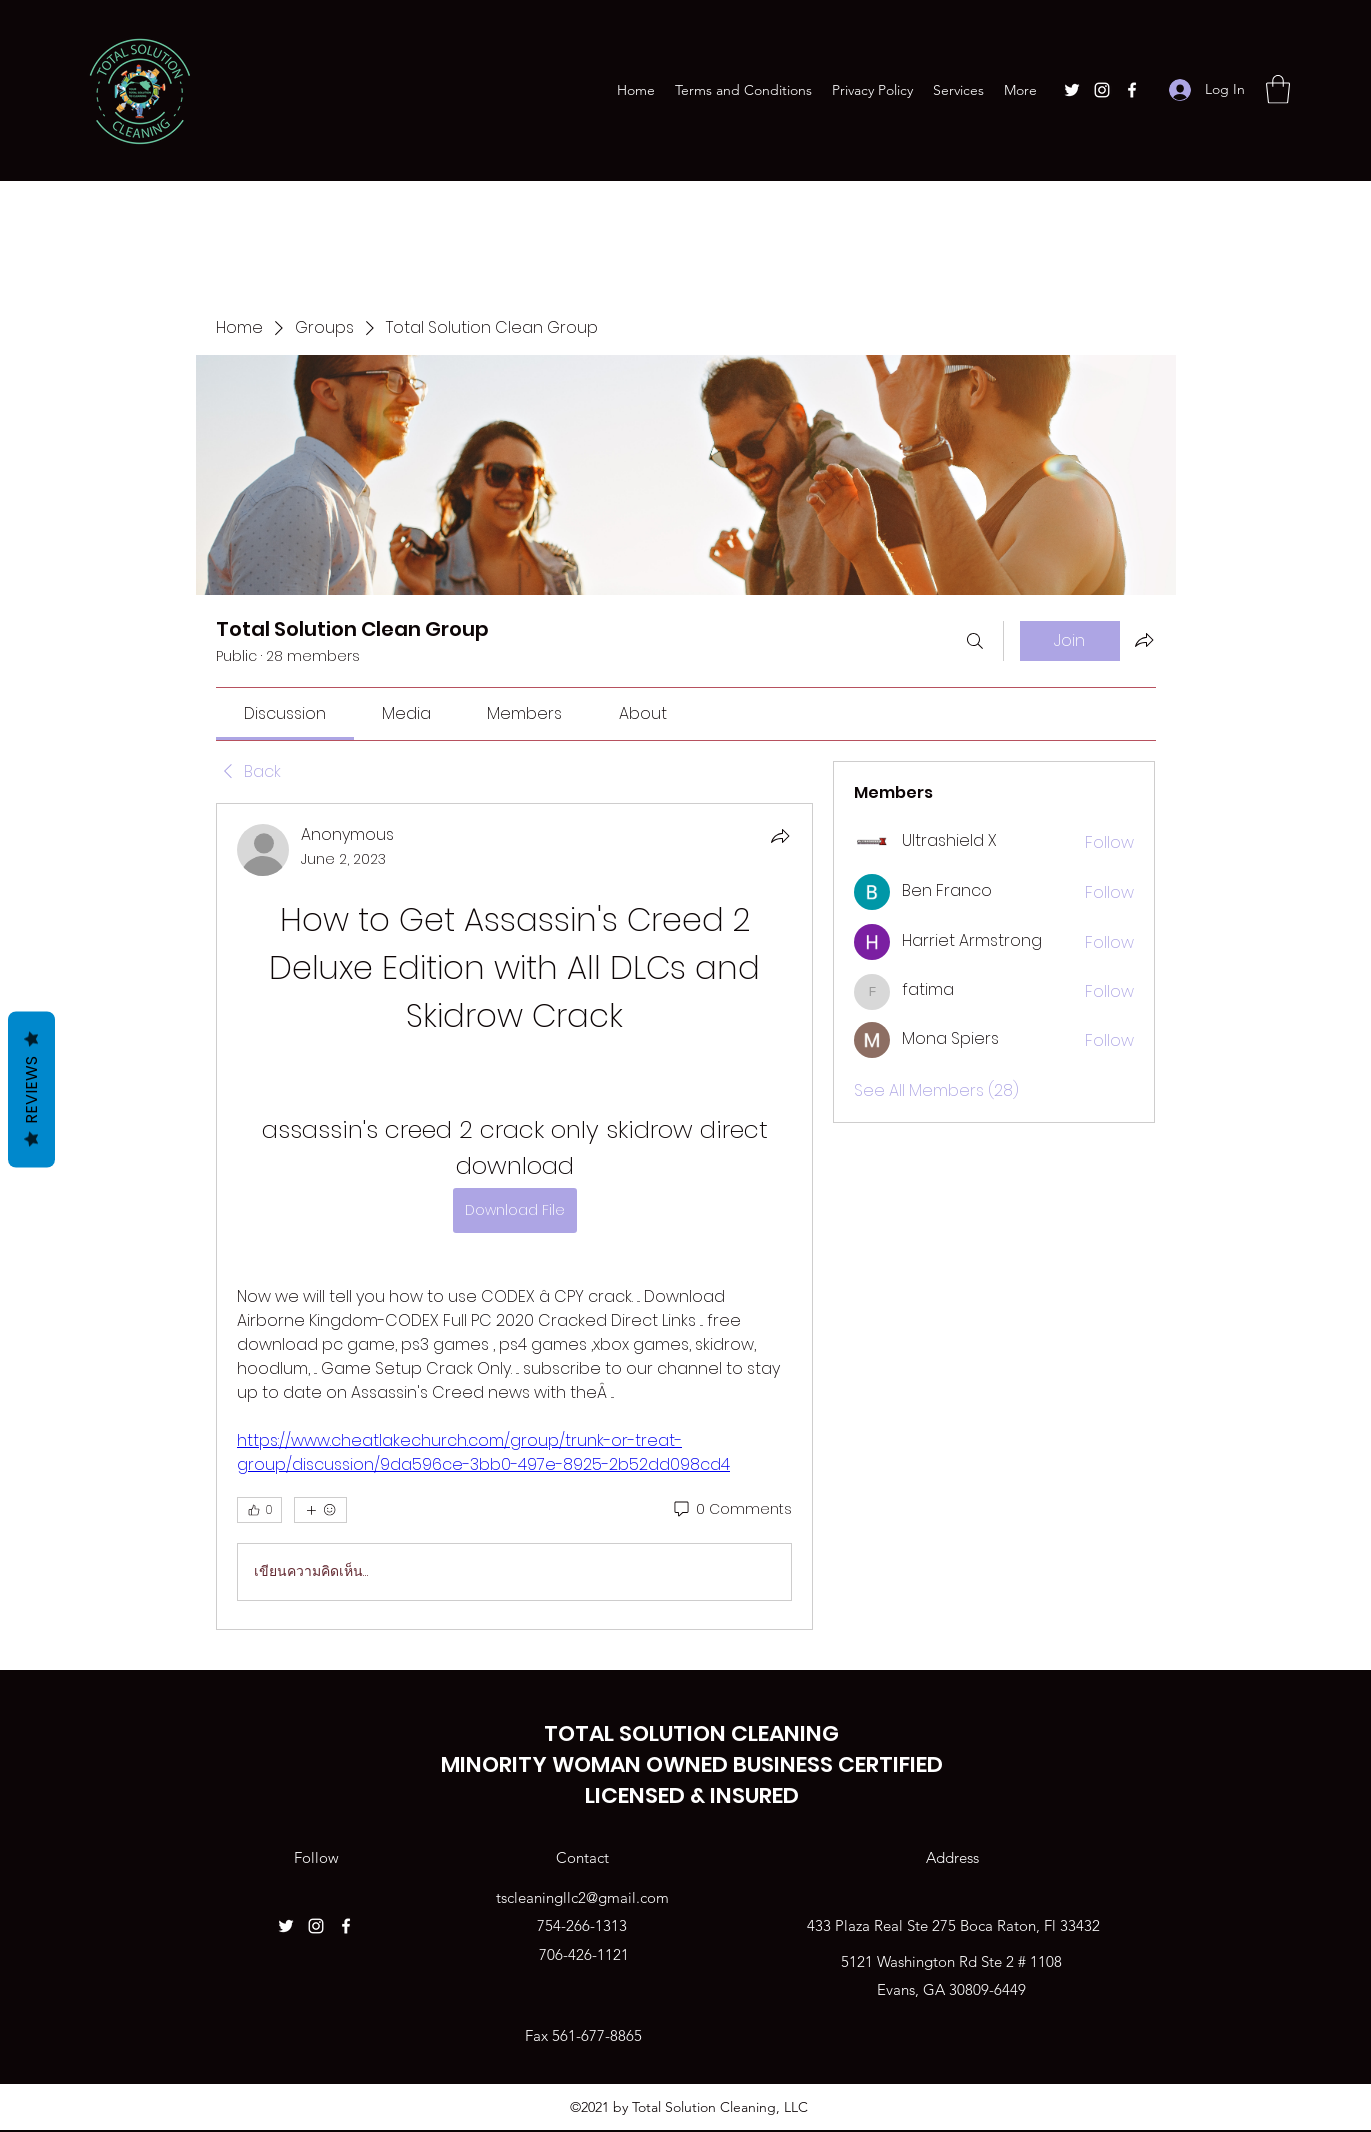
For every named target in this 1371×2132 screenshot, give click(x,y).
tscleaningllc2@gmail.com (582, 1897)
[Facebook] (1132, 90)
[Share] (780, 836)
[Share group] (1144, 640)
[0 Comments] (731, 1510)
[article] (515, 1216)
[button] (1278, 89)
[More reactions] (320, 1510)
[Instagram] (1102, 90)
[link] (285, 713)
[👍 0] (259, 1510)
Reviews (31, 1090)
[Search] (975, 641)
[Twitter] (1072, 90)
